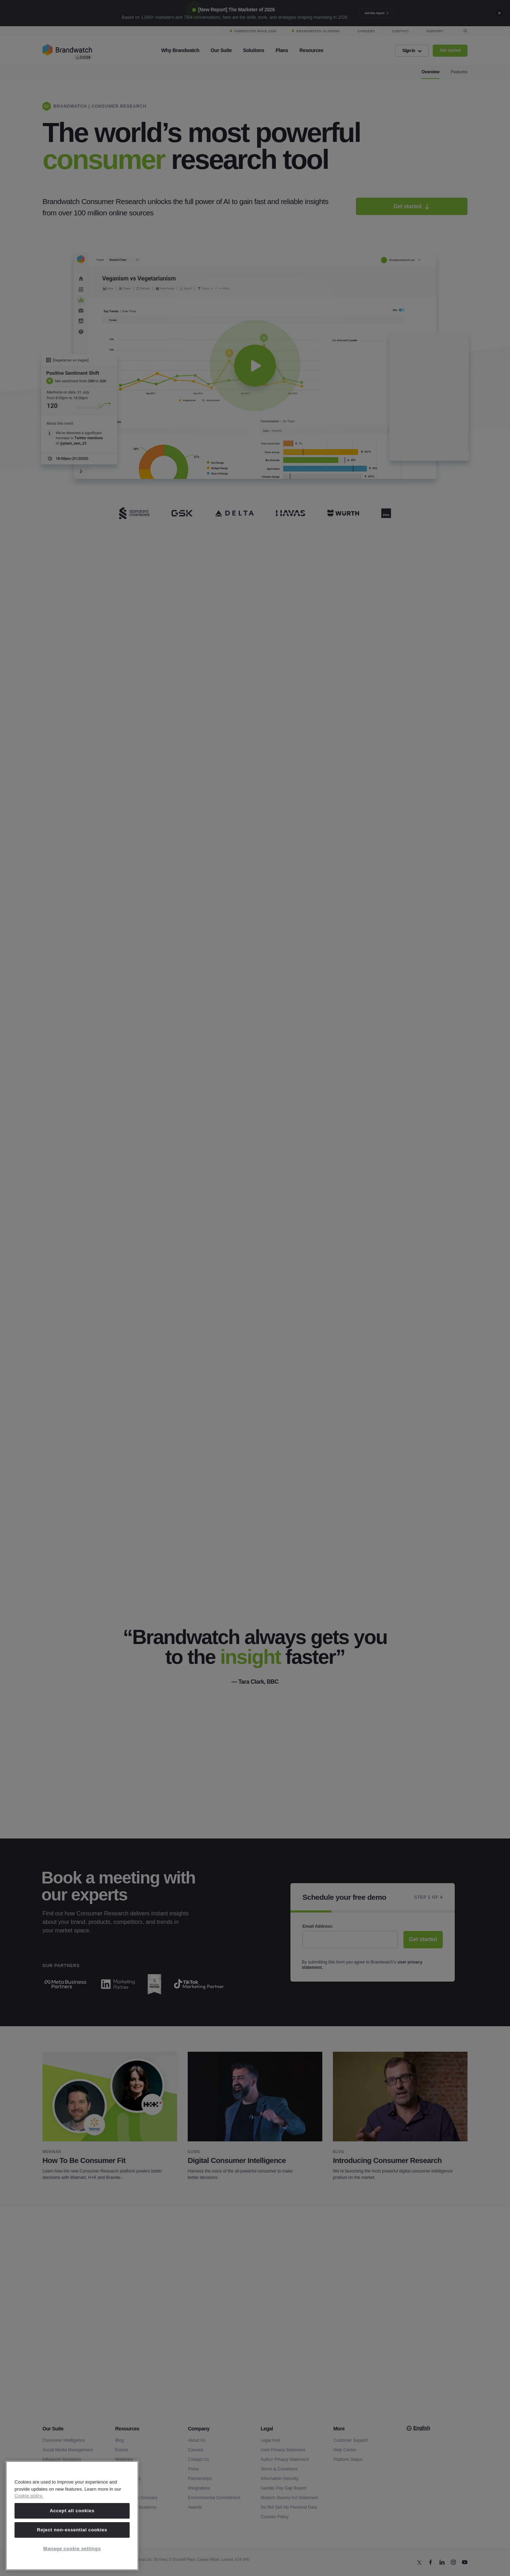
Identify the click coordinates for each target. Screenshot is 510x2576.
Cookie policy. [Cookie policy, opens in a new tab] (29, 2495)
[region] (72, 2515)
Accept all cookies (72, 2510)
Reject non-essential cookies (72, 2529)
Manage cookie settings (72, 2548)
